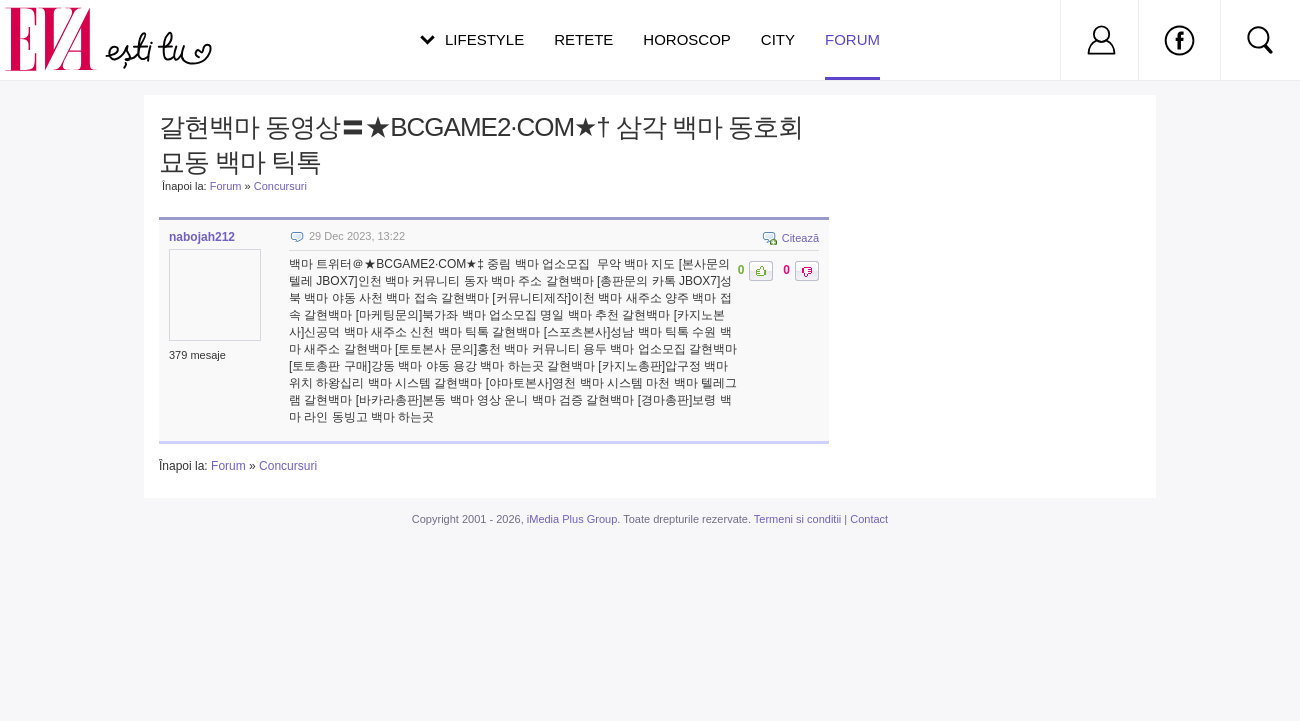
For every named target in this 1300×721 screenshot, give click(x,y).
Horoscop (687, 39)
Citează (800, 238)
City (778, 39)
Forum (852, 55)
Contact (869, 519)
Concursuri (280, 186)
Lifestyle (484, 39)
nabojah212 (202, 237)
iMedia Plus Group (572, 519)
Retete (583, 39)
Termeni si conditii (797, 519)
